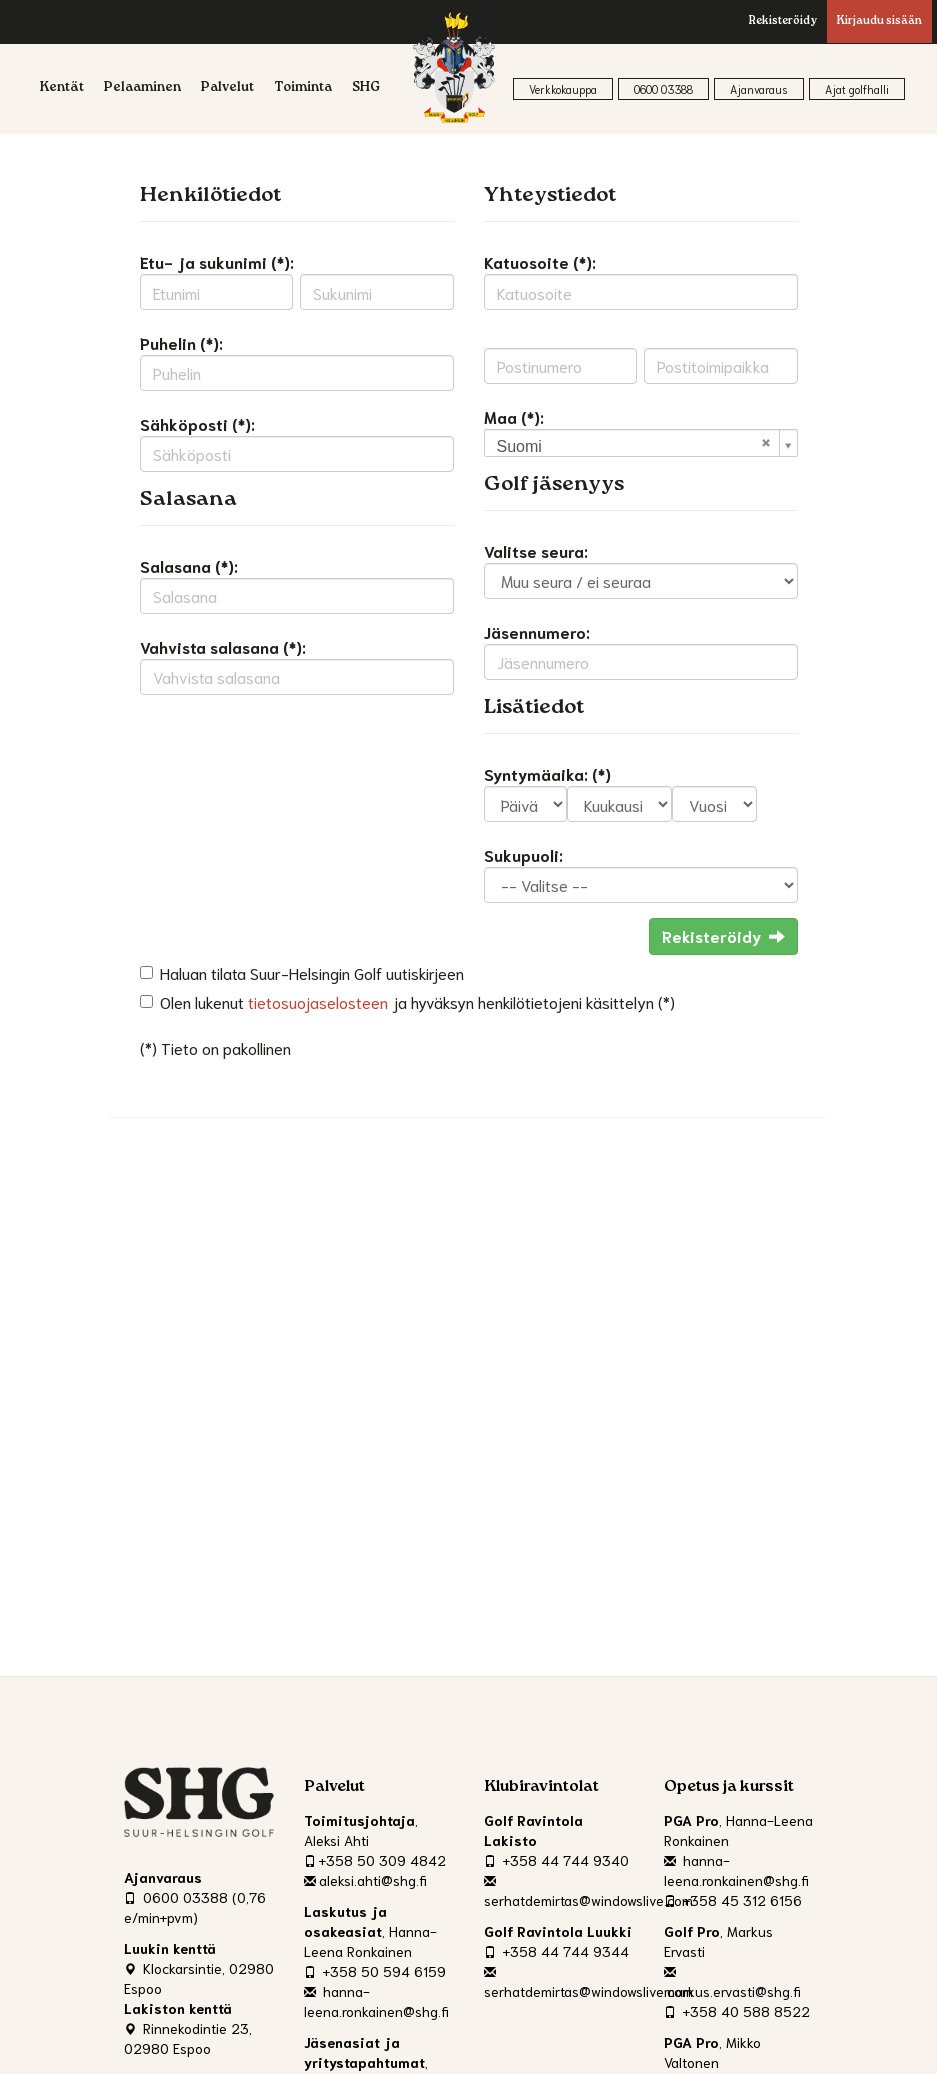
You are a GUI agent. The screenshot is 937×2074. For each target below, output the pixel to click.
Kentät (62, 88)
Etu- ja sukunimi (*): (217, 261)
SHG (366, 88)
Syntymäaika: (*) (547, 773)
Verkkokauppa (563, 89)
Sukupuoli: (523, 854)
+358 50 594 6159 (375, 1971)
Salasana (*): (189, 565)
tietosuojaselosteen (318, 1001)
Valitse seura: (536, 550)
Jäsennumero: (537, 631)
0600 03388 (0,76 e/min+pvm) (195, 1907)
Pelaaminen (142, 88)
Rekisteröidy (783, 22)
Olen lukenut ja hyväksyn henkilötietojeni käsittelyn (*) (417, 1001)
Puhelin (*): (181, 342)
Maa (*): (514, 416)
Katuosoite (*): (540, 261)
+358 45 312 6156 (733, 1900)
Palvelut (227, 88)
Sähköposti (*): (197, 423)
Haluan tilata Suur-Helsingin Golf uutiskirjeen (312, 972)
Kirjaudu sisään (879, 22)
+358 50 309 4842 (375, 1860)
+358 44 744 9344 (556, 1951)
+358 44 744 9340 (556, 1860)
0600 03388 (663, 89)
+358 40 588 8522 (737, 2011)
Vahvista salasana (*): (223, 646)
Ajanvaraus (759, 89)
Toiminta (303, 88)
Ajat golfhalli (857, 89)
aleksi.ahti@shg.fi (365, 1880)
